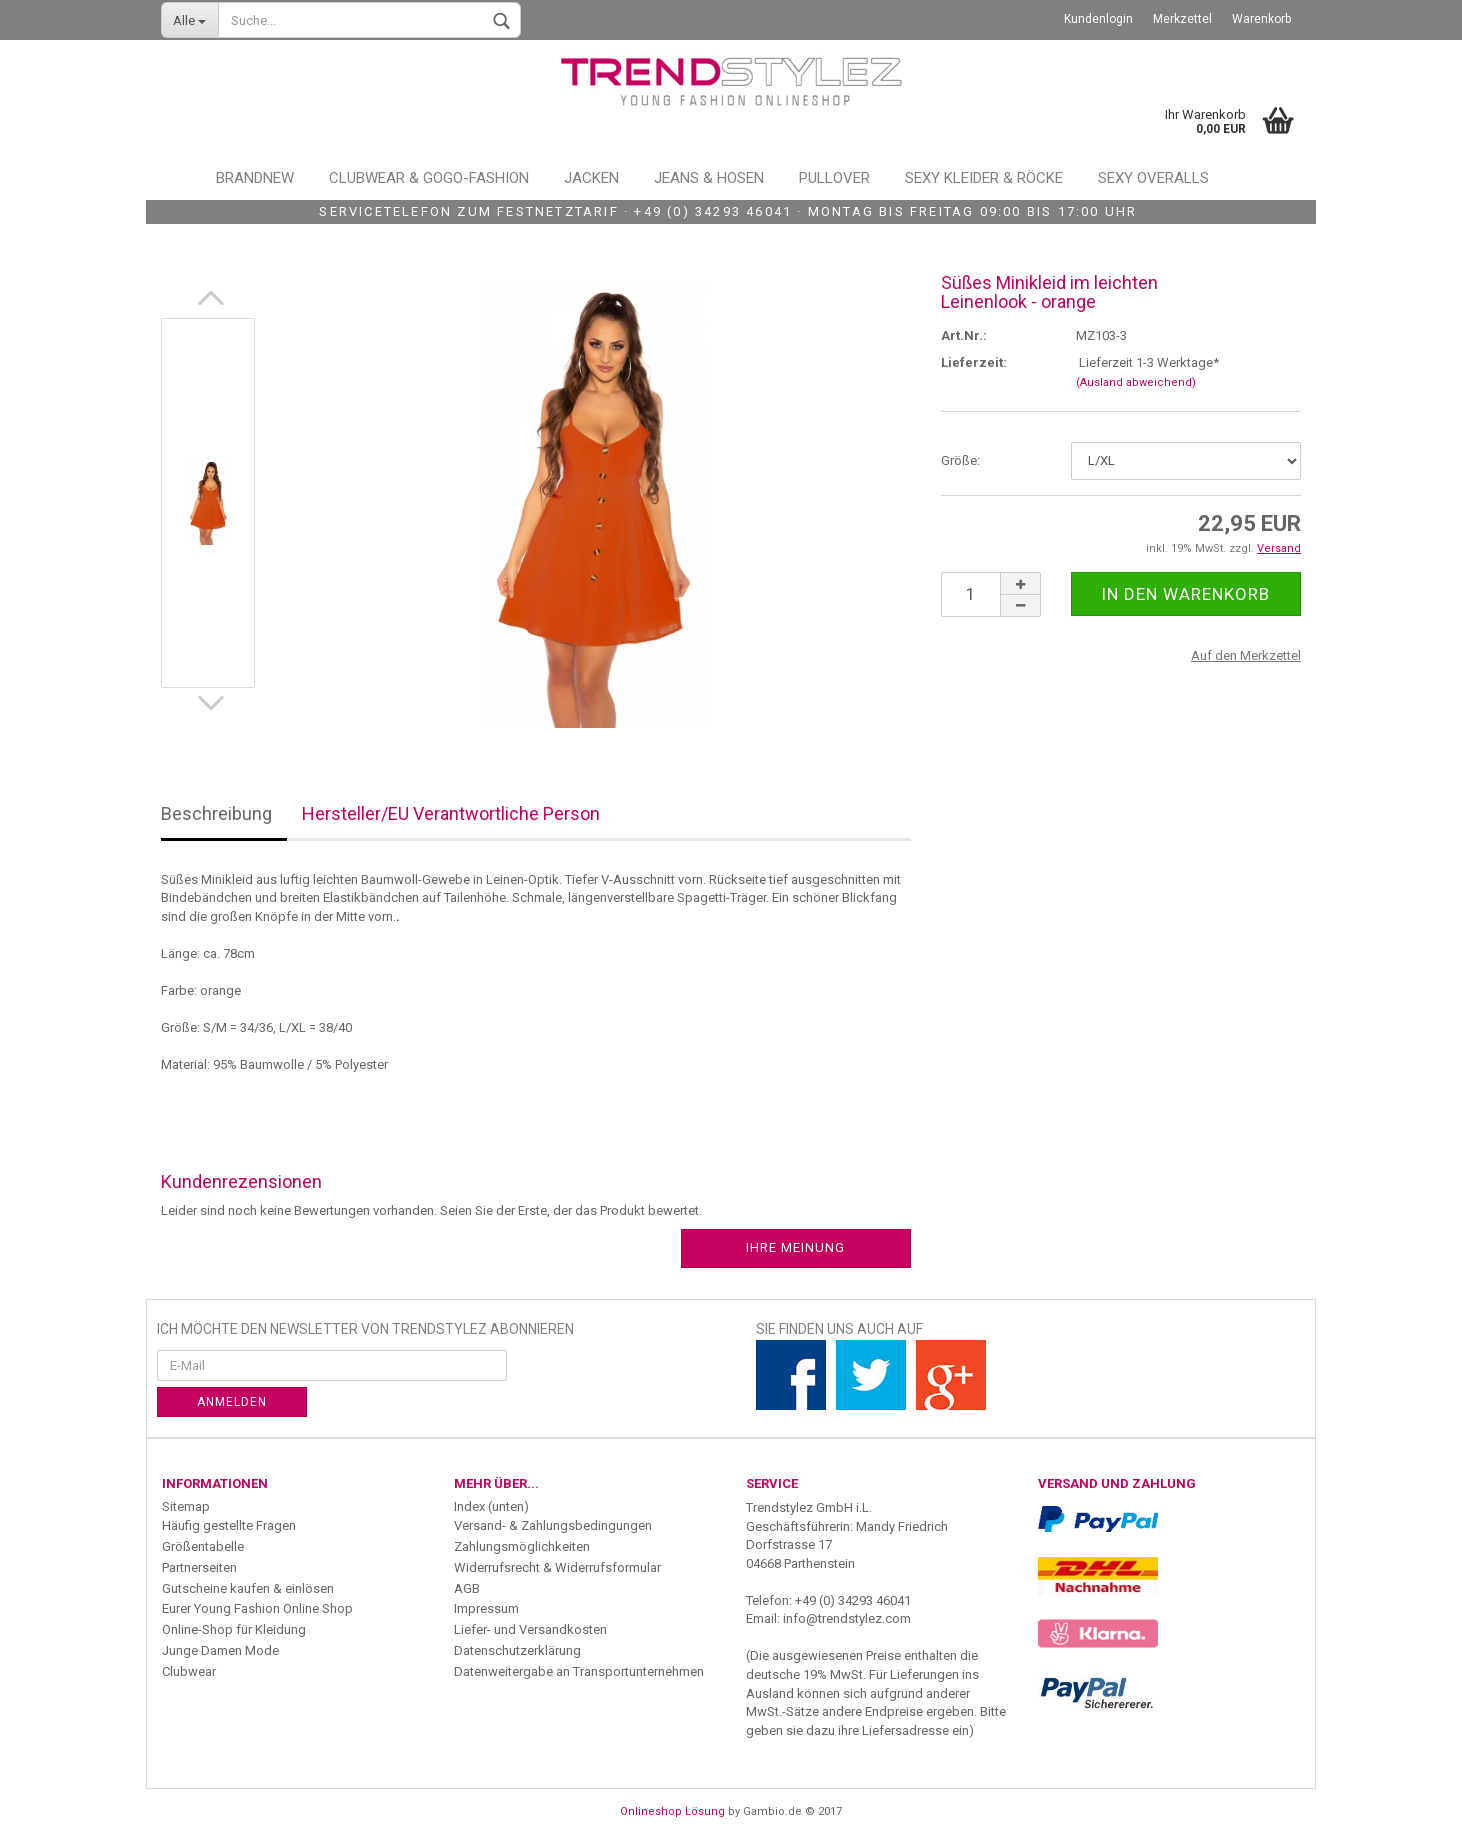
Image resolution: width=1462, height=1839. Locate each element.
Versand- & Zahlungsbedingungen (553, 1525)
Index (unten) (491, 1506)
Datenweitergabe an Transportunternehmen (579, 1671)
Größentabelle (203, 1546)
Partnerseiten (199, 1567)
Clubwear (189, 1671)
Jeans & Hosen (709, 178)
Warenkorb (1261, 19)
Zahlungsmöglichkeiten (522, 1546)
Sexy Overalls (1153, 178)
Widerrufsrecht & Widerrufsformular (557, 1567)
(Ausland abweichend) (1136, 382)
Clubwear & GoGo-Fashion (429, 178)
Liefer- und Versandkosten (530, 1629)
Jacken (591, 178)
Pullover (834, 178)
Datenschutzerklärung (517, 1650)
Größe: (960, 460)
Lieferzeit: (974, 362)
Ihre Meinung (795, 1247)
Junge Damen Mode (220, 1650)
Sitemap (186, 1506)
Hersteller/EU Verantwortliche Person (451, 813)
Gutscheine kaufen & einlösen (248, 1588)
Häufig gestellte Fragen (229, 1525)
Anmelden (232, 1402)
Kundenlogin (1098, 19)
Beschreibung (216, 813)
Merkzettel (1182, 19)
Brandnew (255, 178)
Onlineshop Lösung (672, 1811)
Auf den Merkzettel (1246, 655)
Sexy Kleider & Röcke (984, 178)
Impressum (486, 1608)
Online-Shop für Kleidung (234, 1629)
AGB (467, 1588)
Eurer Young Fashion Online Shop (257, 1608)
